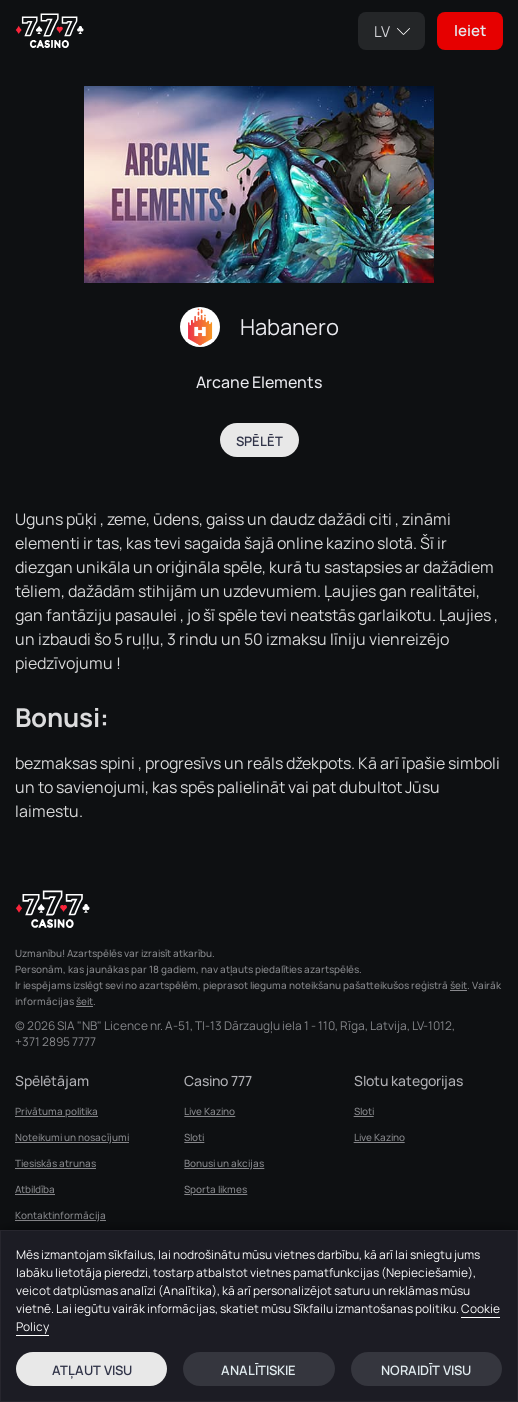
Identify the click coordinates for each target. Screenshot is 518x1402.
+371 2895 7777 (55, 1042)
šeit (458, 985)
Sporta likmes (215, 1189)
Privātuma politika (56, 1111)
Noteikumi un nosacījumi (72, 1137)
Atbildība (35, 1189)
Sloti (194, 1137)
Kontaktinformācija (60, 1215)
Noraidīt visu (426, 1370)
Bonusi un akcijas (224, 1163)
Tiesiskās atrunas (55, 1163)
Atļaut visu (92, 1370)
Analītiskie (258, 1370)
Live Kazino (209, 1111)
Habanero (289, 327)
